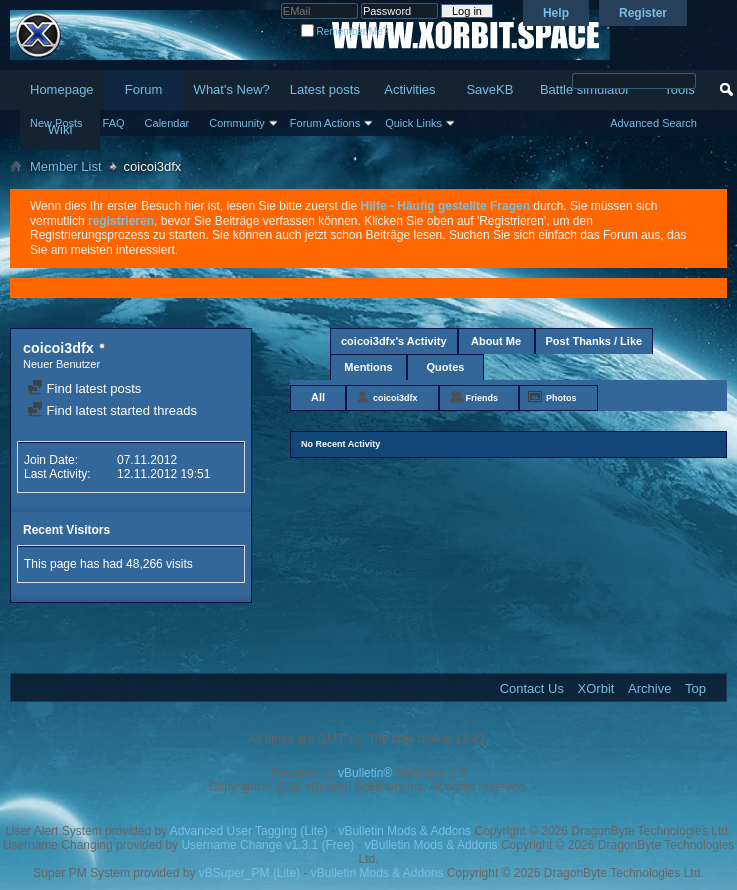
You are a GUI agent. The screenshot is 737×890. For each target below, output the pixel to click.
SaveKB (489, 89)
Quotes (446, 367)
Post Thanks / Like (594, 341)
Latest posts (325, 89)
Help (556, 13)
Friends (482, 398)
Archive (649, 688)
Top (695, 688)
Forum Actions (325, 123)
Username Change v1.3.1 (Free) (267, 845)
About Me (496, 341)
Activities (409, 89)
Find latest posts (84, 388)
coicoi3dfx (395, 398)
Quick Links (413, 123)
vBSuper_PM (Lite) (249, 873)
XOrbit (596, 688)
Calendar (167, 123)
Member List (66, 166)
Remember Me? (344, 31)
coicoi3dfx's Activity (394, 341)
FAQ (114, 123)
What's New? (232, 89)
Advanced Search (653, 123)
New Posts (56, 123)
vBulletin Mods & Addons (404, 831)
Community (237, 123)
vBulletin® (365, 773)
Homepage (62, 89)
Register (643, 13)
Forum (144, 89)
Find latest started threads (112, 410)
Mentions (368, 367)
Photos (561, 398)
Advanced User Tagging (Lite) (249, 831)
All (318, 397)
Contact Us (532, 688)
